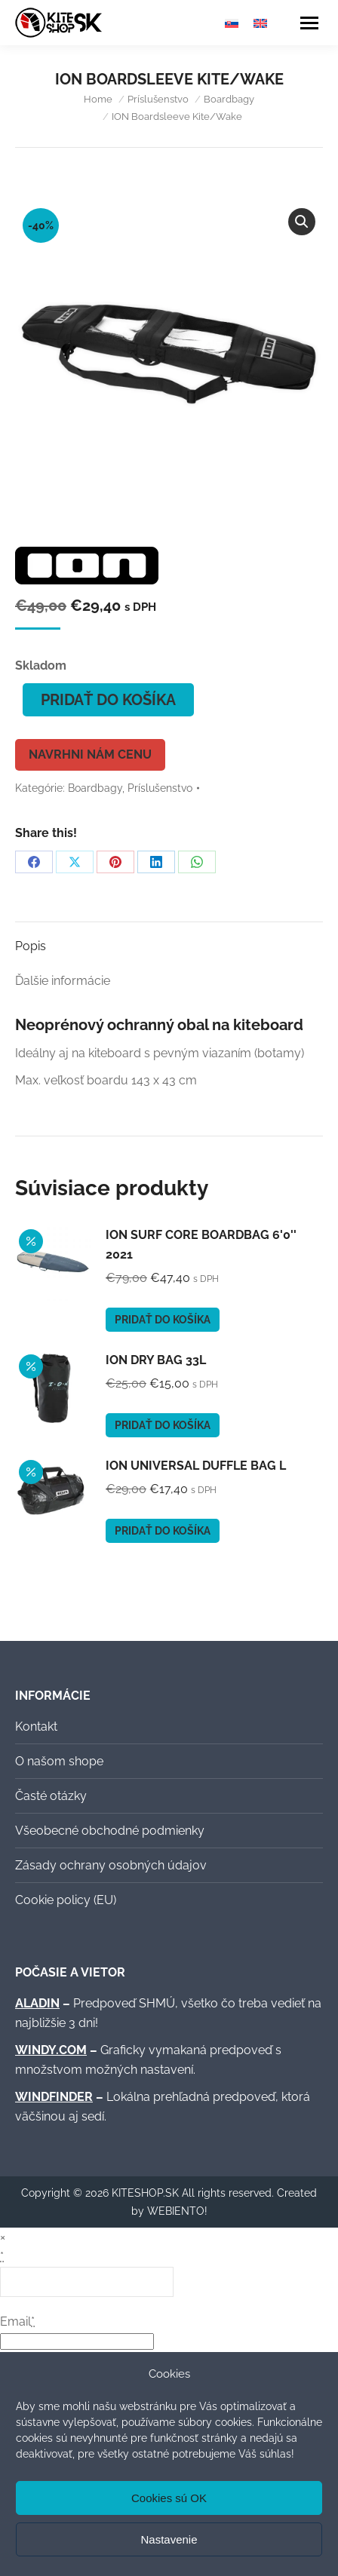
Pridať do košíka (108, 700)
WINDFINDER (54, 2097)
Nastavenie (168, 2539)
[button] (301, 221)
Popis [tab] (30, 946)
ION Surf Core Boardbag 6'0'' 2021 (201, 1245)
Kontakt (36, 1726)
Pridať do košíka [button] (162, 1320)
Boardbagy (95, 788)
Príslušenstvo (160, 788)
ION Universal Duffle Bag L (196, 1465)
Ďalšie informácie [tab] (62, 981)
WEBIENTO (175, 2211)
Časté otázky (51, 1796)
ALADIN (37, 2003)
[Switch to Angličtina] (260, 23)
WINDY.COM (51, 2050)
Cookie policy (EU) (65, 1900)
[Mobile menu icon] (309, 23)
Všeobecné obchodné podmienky (109, 1830)
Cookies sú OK (169, 2498)
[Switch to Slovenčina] (231, 23)
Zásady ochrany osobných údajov (111, 1865)
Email (17, 2321)
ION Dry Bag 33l (156, 1360)
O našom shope (59, 1761)
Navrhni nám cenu (90, 754)
